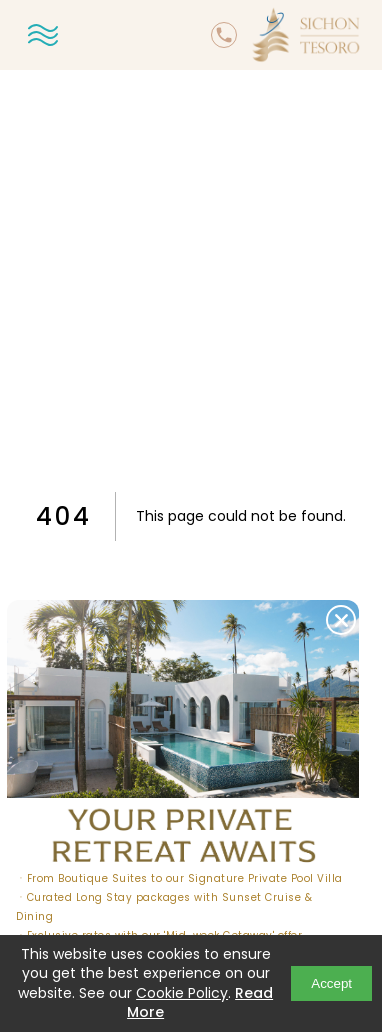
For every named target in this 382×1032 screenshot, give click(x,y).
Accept (331, 983)
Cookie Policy (182, 993)
